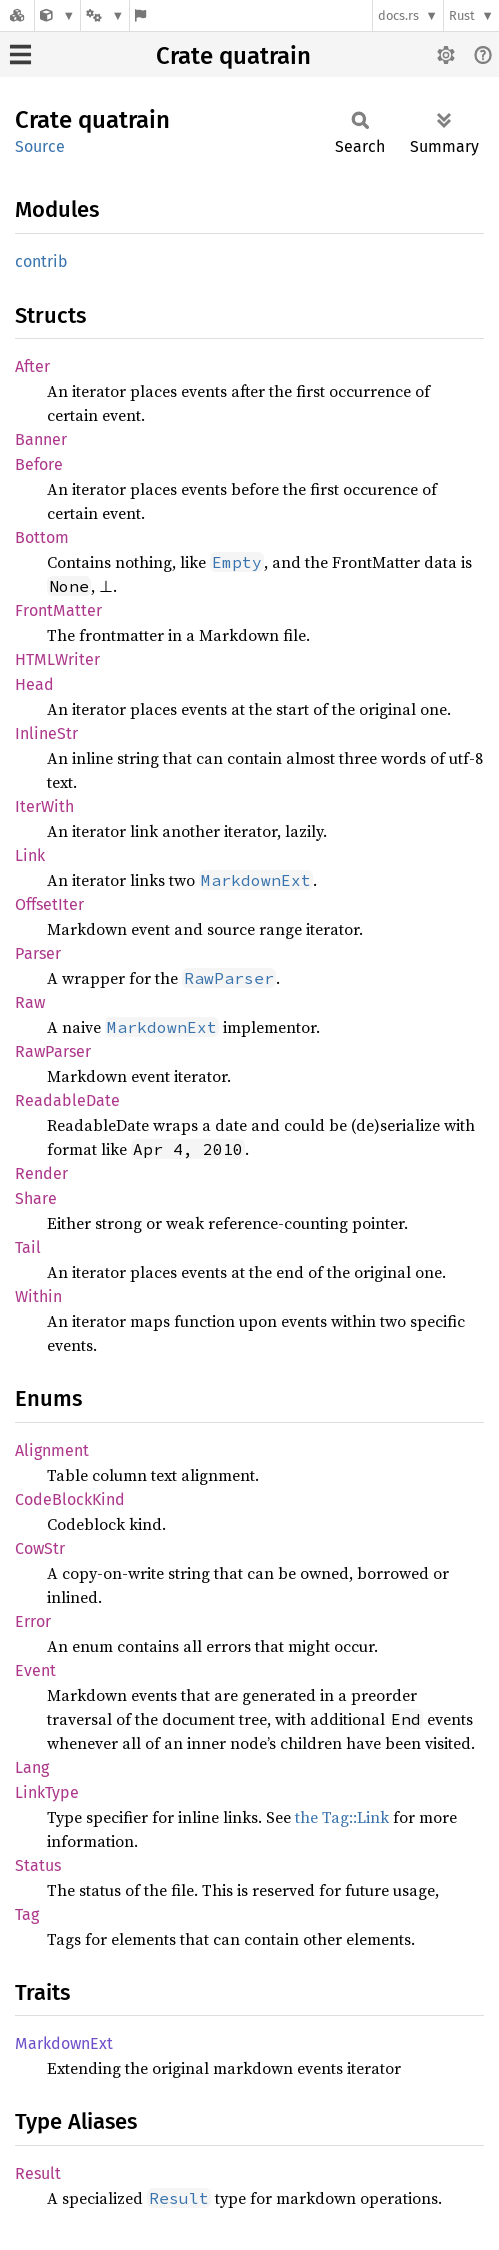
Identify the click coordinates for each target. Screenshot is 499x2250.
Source (40, 146)
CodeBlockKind (70, 1499)
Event (35, 1670)
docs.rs (398, 15)
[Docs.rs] (17, 15)
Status (38, 1865)
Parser (38, 953)
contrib (41, 261)
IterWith (44, 806)
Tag (27, 1914)
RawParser (53, 1051)
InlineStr (46, 733)
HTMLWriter (57, 659)
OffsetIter (49, 904)
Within (38, 1296)
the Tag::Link (342, 1817)
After (32, 366)
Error (33, 1621)
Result (38, 2173)
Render (41, 1173)
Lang (32, 1767)
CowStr (40, 1548)
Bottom (42, 537)
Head (34, 684)
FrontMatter (58, 610)
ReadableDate (67, 1100)
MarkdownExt (64, 2043)
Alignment (52, 1450)
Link (30, 855)
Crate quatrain (233, 56)
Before (39, 464)
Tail (28, 1247)
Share (36, 1198)
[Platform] (105, 15)
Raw (30, 1002)
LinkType (47, 1792)
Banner (41, 439)
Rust (462, 15)
